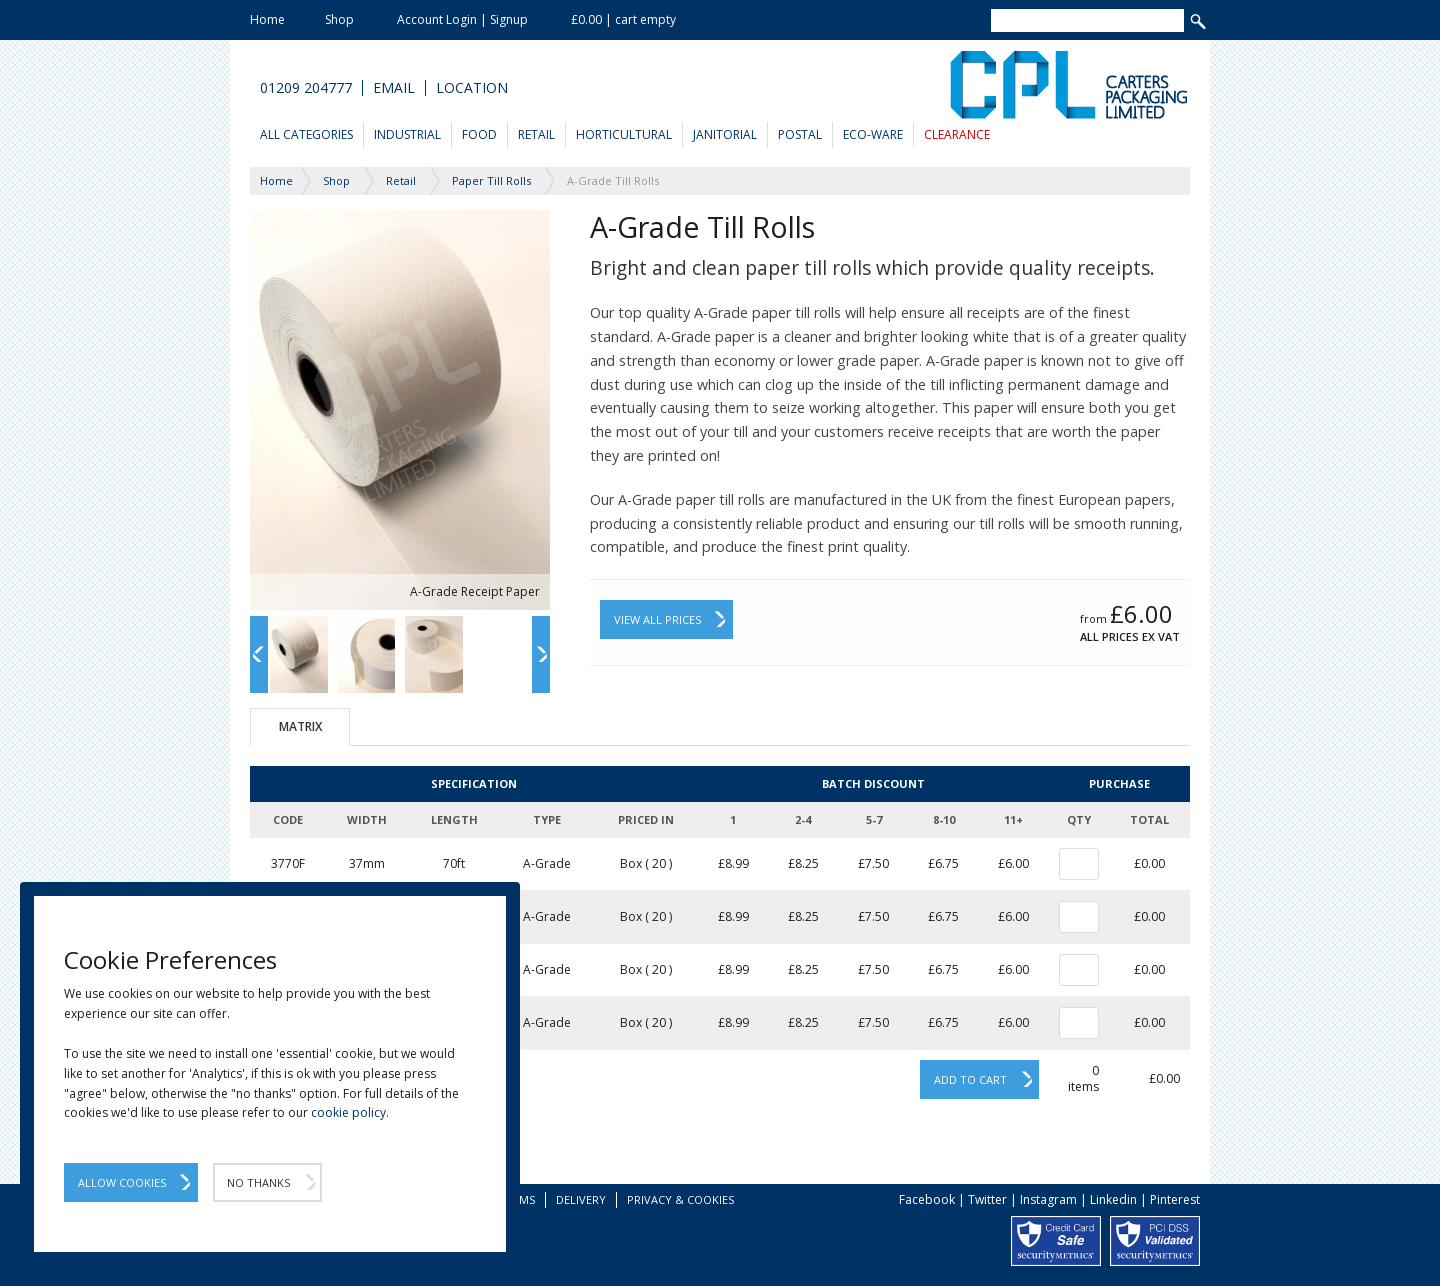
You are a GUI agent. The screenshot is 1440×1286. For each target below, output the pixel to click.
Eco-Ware (873, 134)
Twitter (987, 1199)
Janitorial (725, 134)
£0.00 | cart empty (623, 19)
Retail (536, 134)
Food (479, 134)
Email (394, 88)
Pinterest (1175, 1199)
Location (472, 88)
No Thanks (258, 1182)
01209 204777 (306, 88)
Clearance (957, 134)
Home (267, 19)
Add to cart (970, 1079)
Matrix (300, 726)
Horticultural (624, 134)
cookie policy (348, 1112)
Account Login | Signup (462, 19)
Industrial (407, 134)
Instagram (1048, 1199)
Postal (800, 134)
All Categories (306, 134)
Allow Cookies (122, 1182)
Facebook (927, 1199)
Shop (339, 19)
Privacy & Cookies (680, 1199)
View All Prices (657, 619)
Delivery (581, 1199)
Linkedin (1113, 1199)
